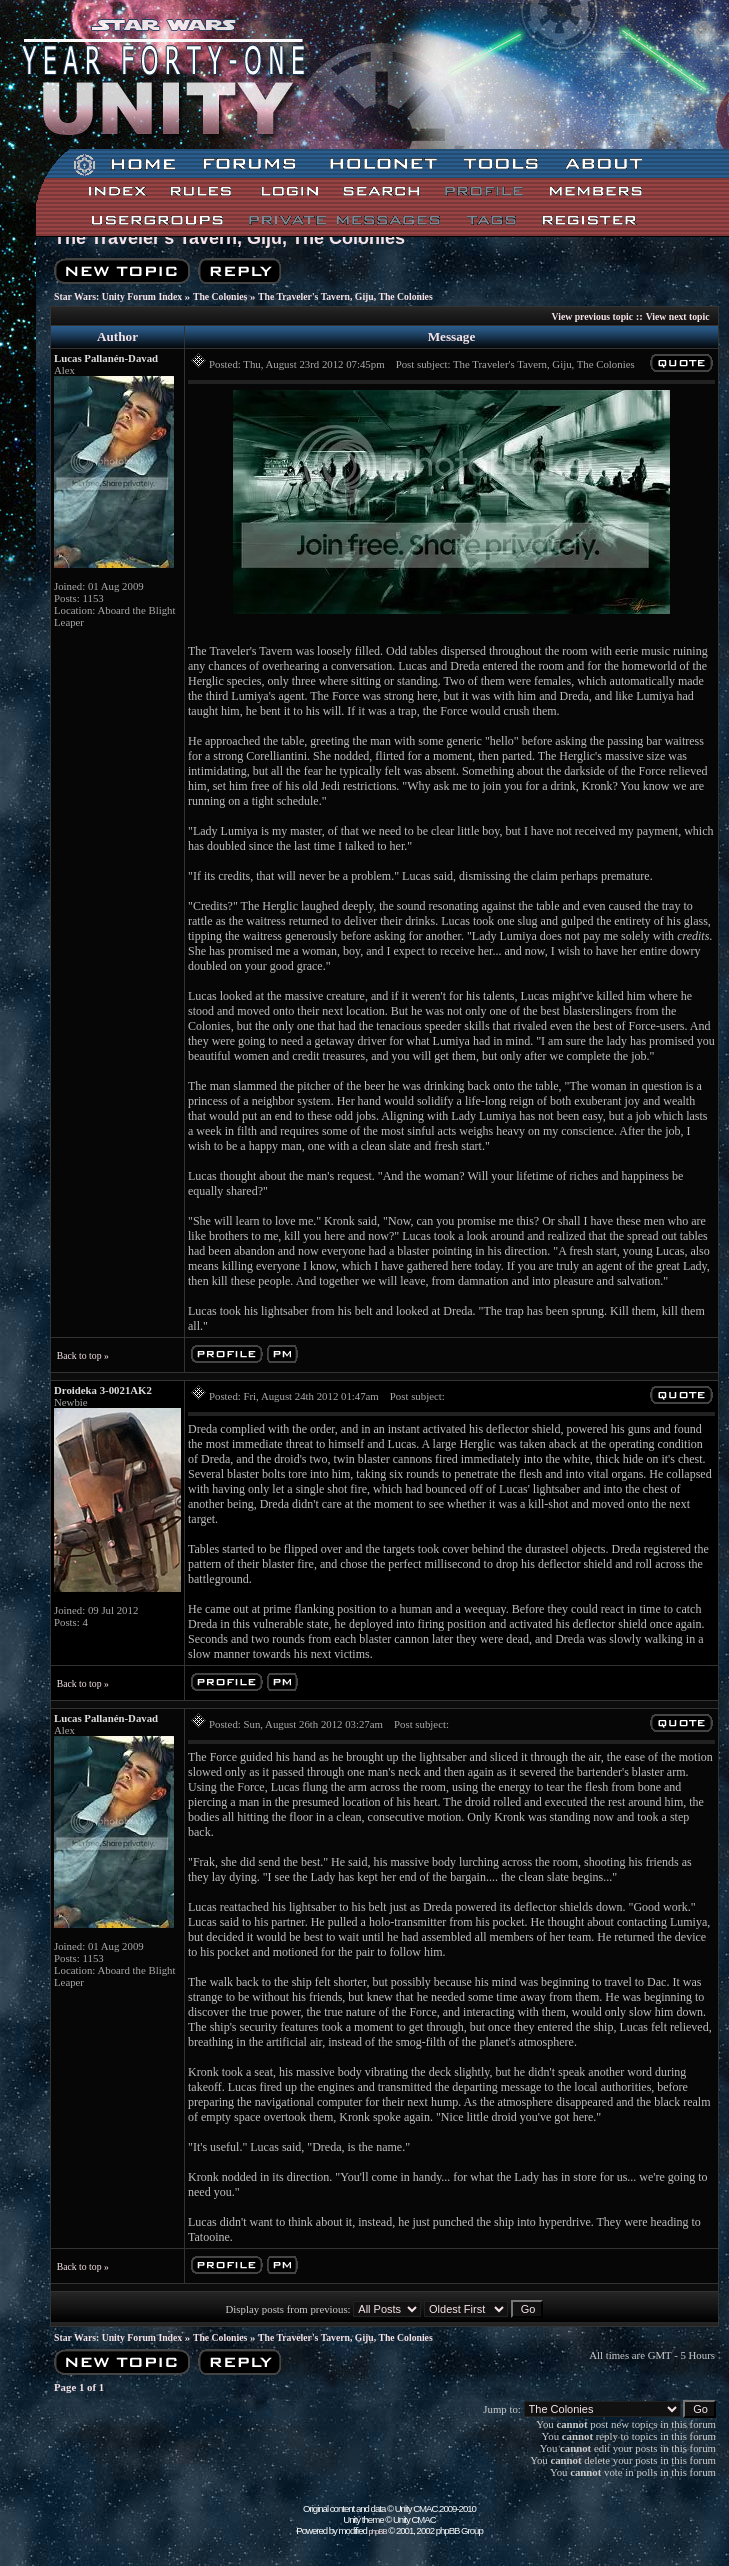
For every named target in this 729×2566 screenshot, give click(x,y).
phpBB (378, 2531)
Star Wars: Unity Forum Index (118, 296)
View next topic (678, 316)
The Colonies (220, 296)
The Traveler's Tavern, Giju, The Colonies (229, 238)
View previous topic (593, 316)
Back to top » (83, 1355)
